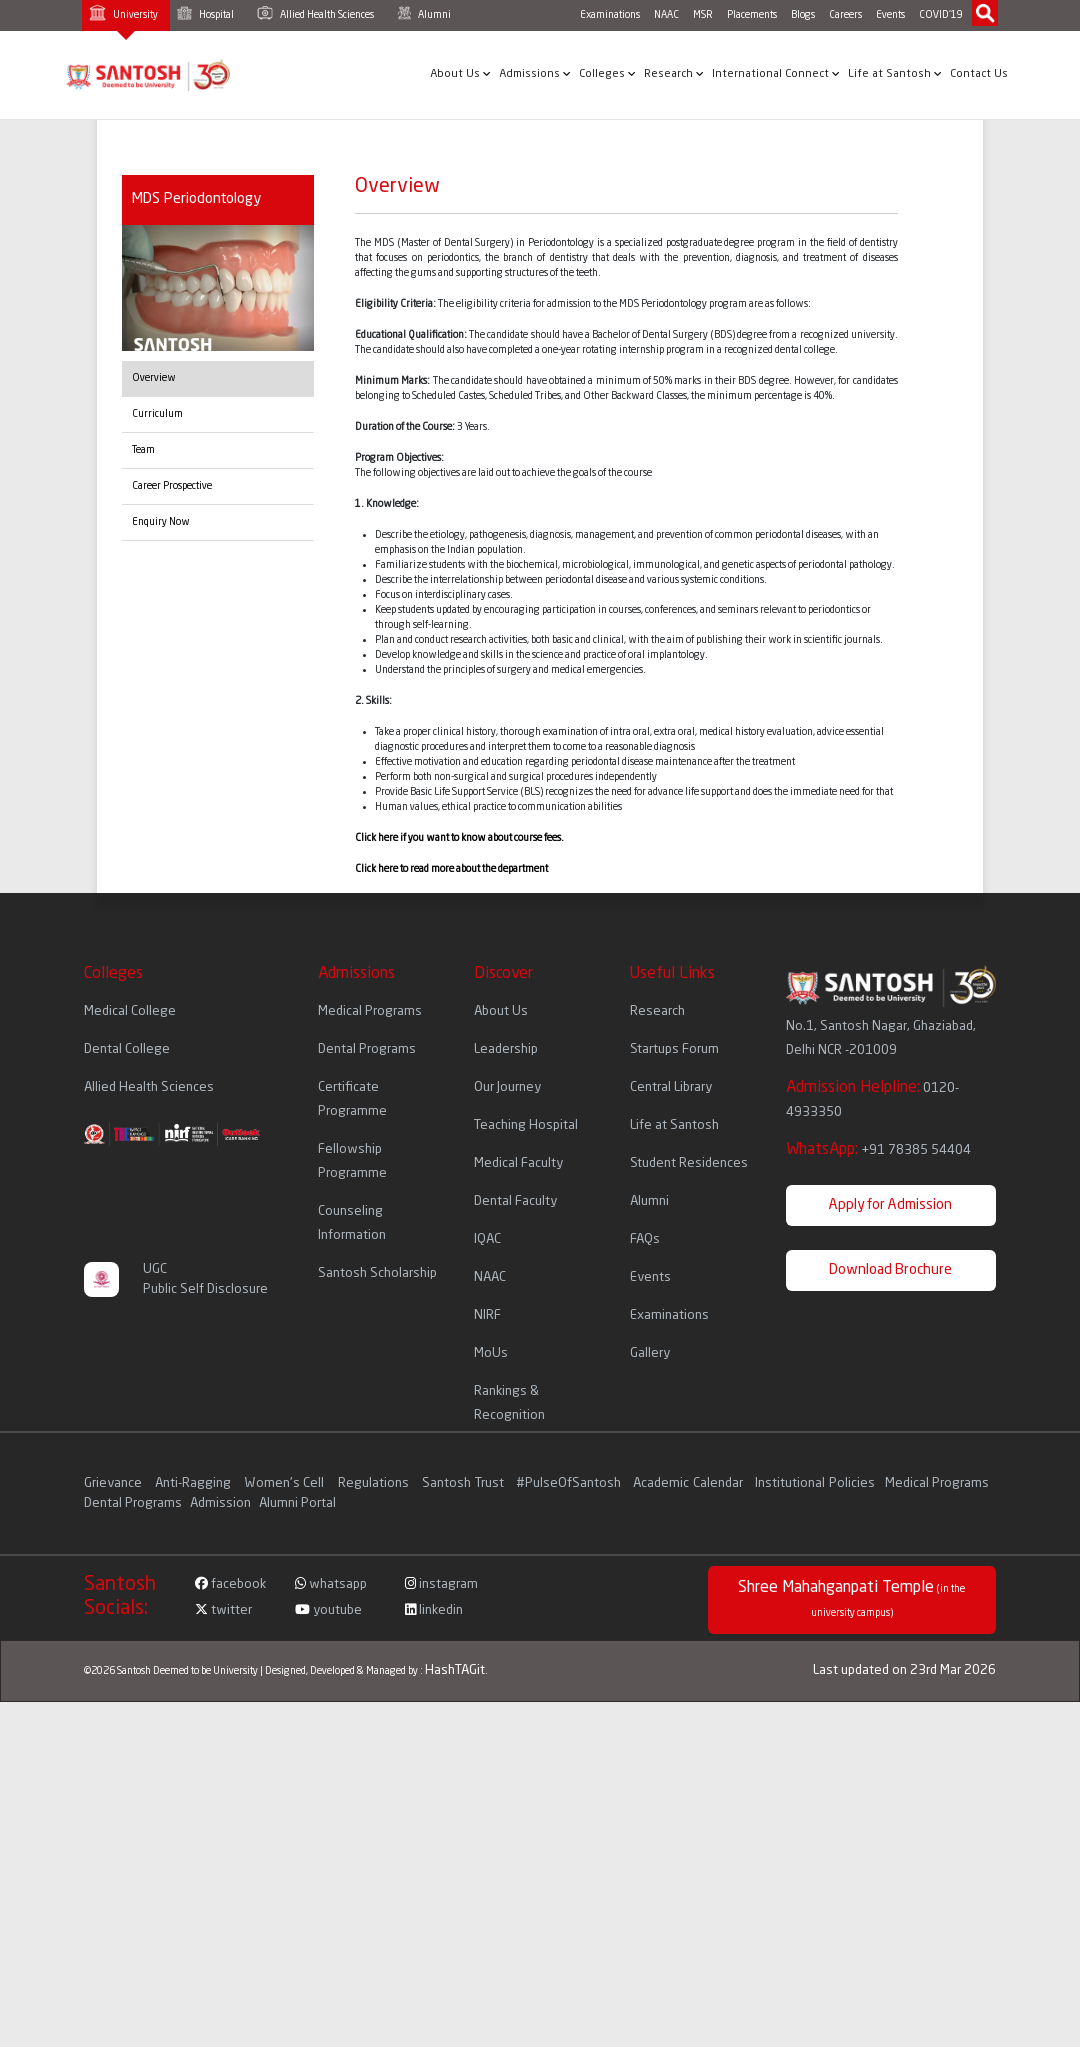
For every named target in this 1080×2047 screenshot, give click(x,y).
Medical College (130, 1011)
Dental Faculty (515, 1201)
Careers (845, 15)
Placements (752, 15)
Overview (154, 378)
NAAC (666, 15)
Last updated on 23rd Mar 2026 (904, 1670)
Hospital (205, 13)
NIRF (487, 1315)
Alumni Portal (297, 1503)
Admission (220, 1503)
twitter (223, 1610)
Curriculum (157, 414)
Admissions (535, 74)
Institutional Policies (814, 1483)
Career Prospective (172, 486)
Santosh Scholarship (377, 1273)
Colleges (607, 74)
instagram (441, 1584)
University (123, 12)
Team (143, 450)
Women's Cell (286, 1483)
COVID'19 (941, 15)
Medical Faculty (518, 1163)
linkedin (434, 1610)
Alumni (424, 13)
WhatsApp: (878, 1150)
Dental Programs (367, 1049)
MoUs (491, 1353)
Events (890, 15)
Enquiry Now (161, 522)
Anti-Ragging (194, 1483)
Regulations (375, 1483)
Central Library (671, 1087)
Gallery (650, 1353)
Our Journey (507, 1087)
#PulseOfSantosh (568, 1483)
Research (674, 74)
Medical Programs (370, 1011)
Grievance (114, 1483)
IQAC (487, 1239)
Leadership (506, 1049)
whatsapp (331, 1584)
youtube (328, 1610)
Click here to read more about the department (451, 869)
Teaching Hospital (526, 1125)
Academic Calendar (687, 1483)
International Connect (776, 74)
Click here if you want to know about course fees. (459, 838)
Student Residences (689, 1163)
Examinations (610, 15)
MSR (703, 15)
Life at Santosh (895, 74)
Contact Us (979, 74)
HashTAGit (455, 1670)
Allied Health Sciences (315, 13)
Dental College (127, 1049)
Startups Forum (674, 1049)
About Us (460, 74)
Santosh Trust (462, 1483)
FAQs (645, 1239)
